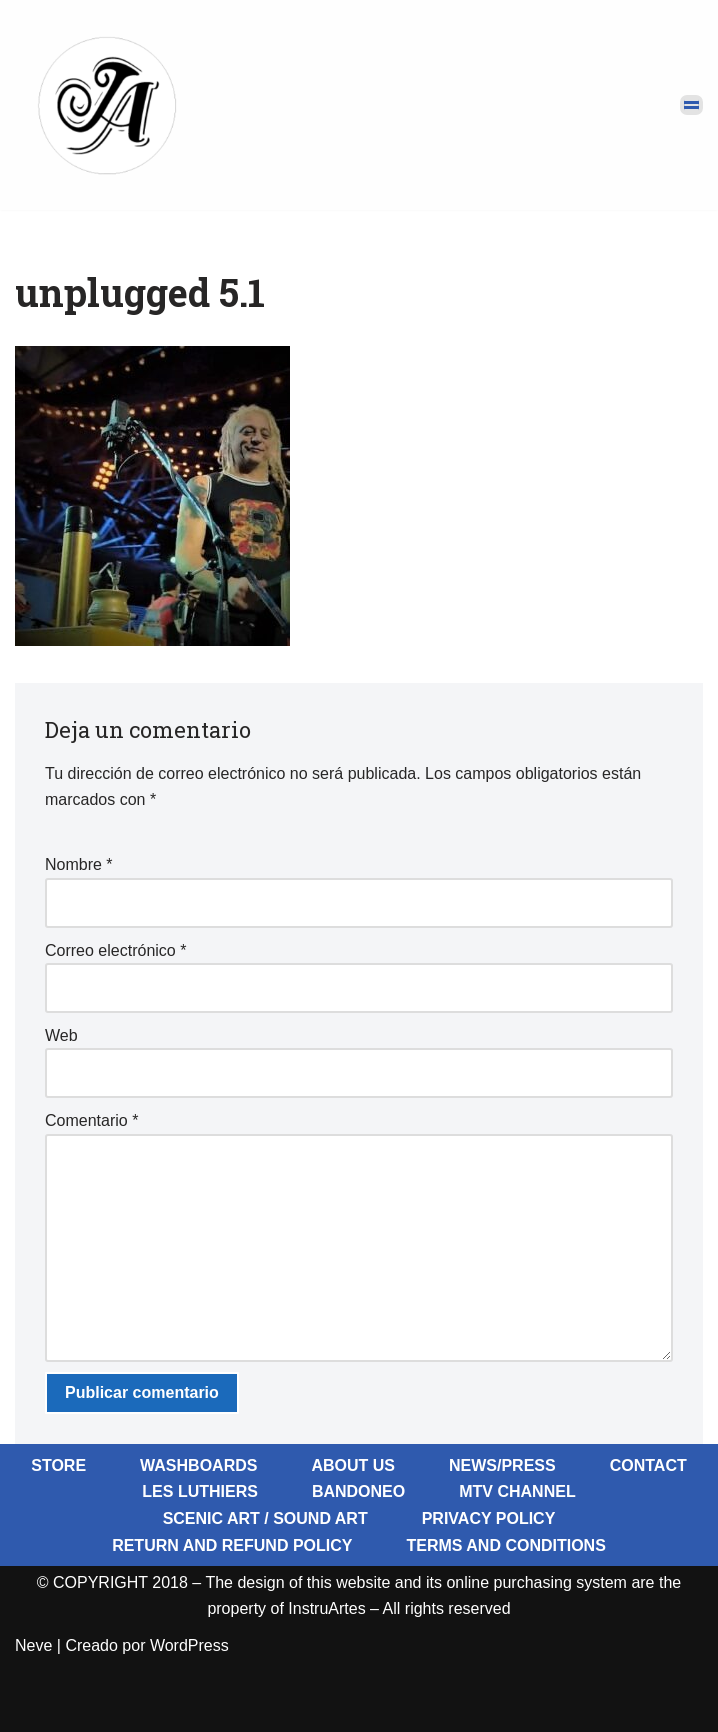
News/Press (502, 1465)
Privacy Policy (489, 1518)
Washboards (198, 1465)
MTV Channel (517, 1491)
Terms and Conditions (505, 1545)
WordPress (189, 1645)
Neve (33, 1645)
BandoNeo (358, 1491)
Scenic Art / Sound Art (265, 1518)
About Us (353, 1465)
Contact (648, 1465)
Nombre (79, 864)
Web (61, 1035)
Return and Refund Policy (232, 1545)
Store (58, 1465)
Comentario (91, 1120)
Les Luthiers (200, 1491)
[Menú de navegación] (691, 105)
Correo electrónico (115, 950)
